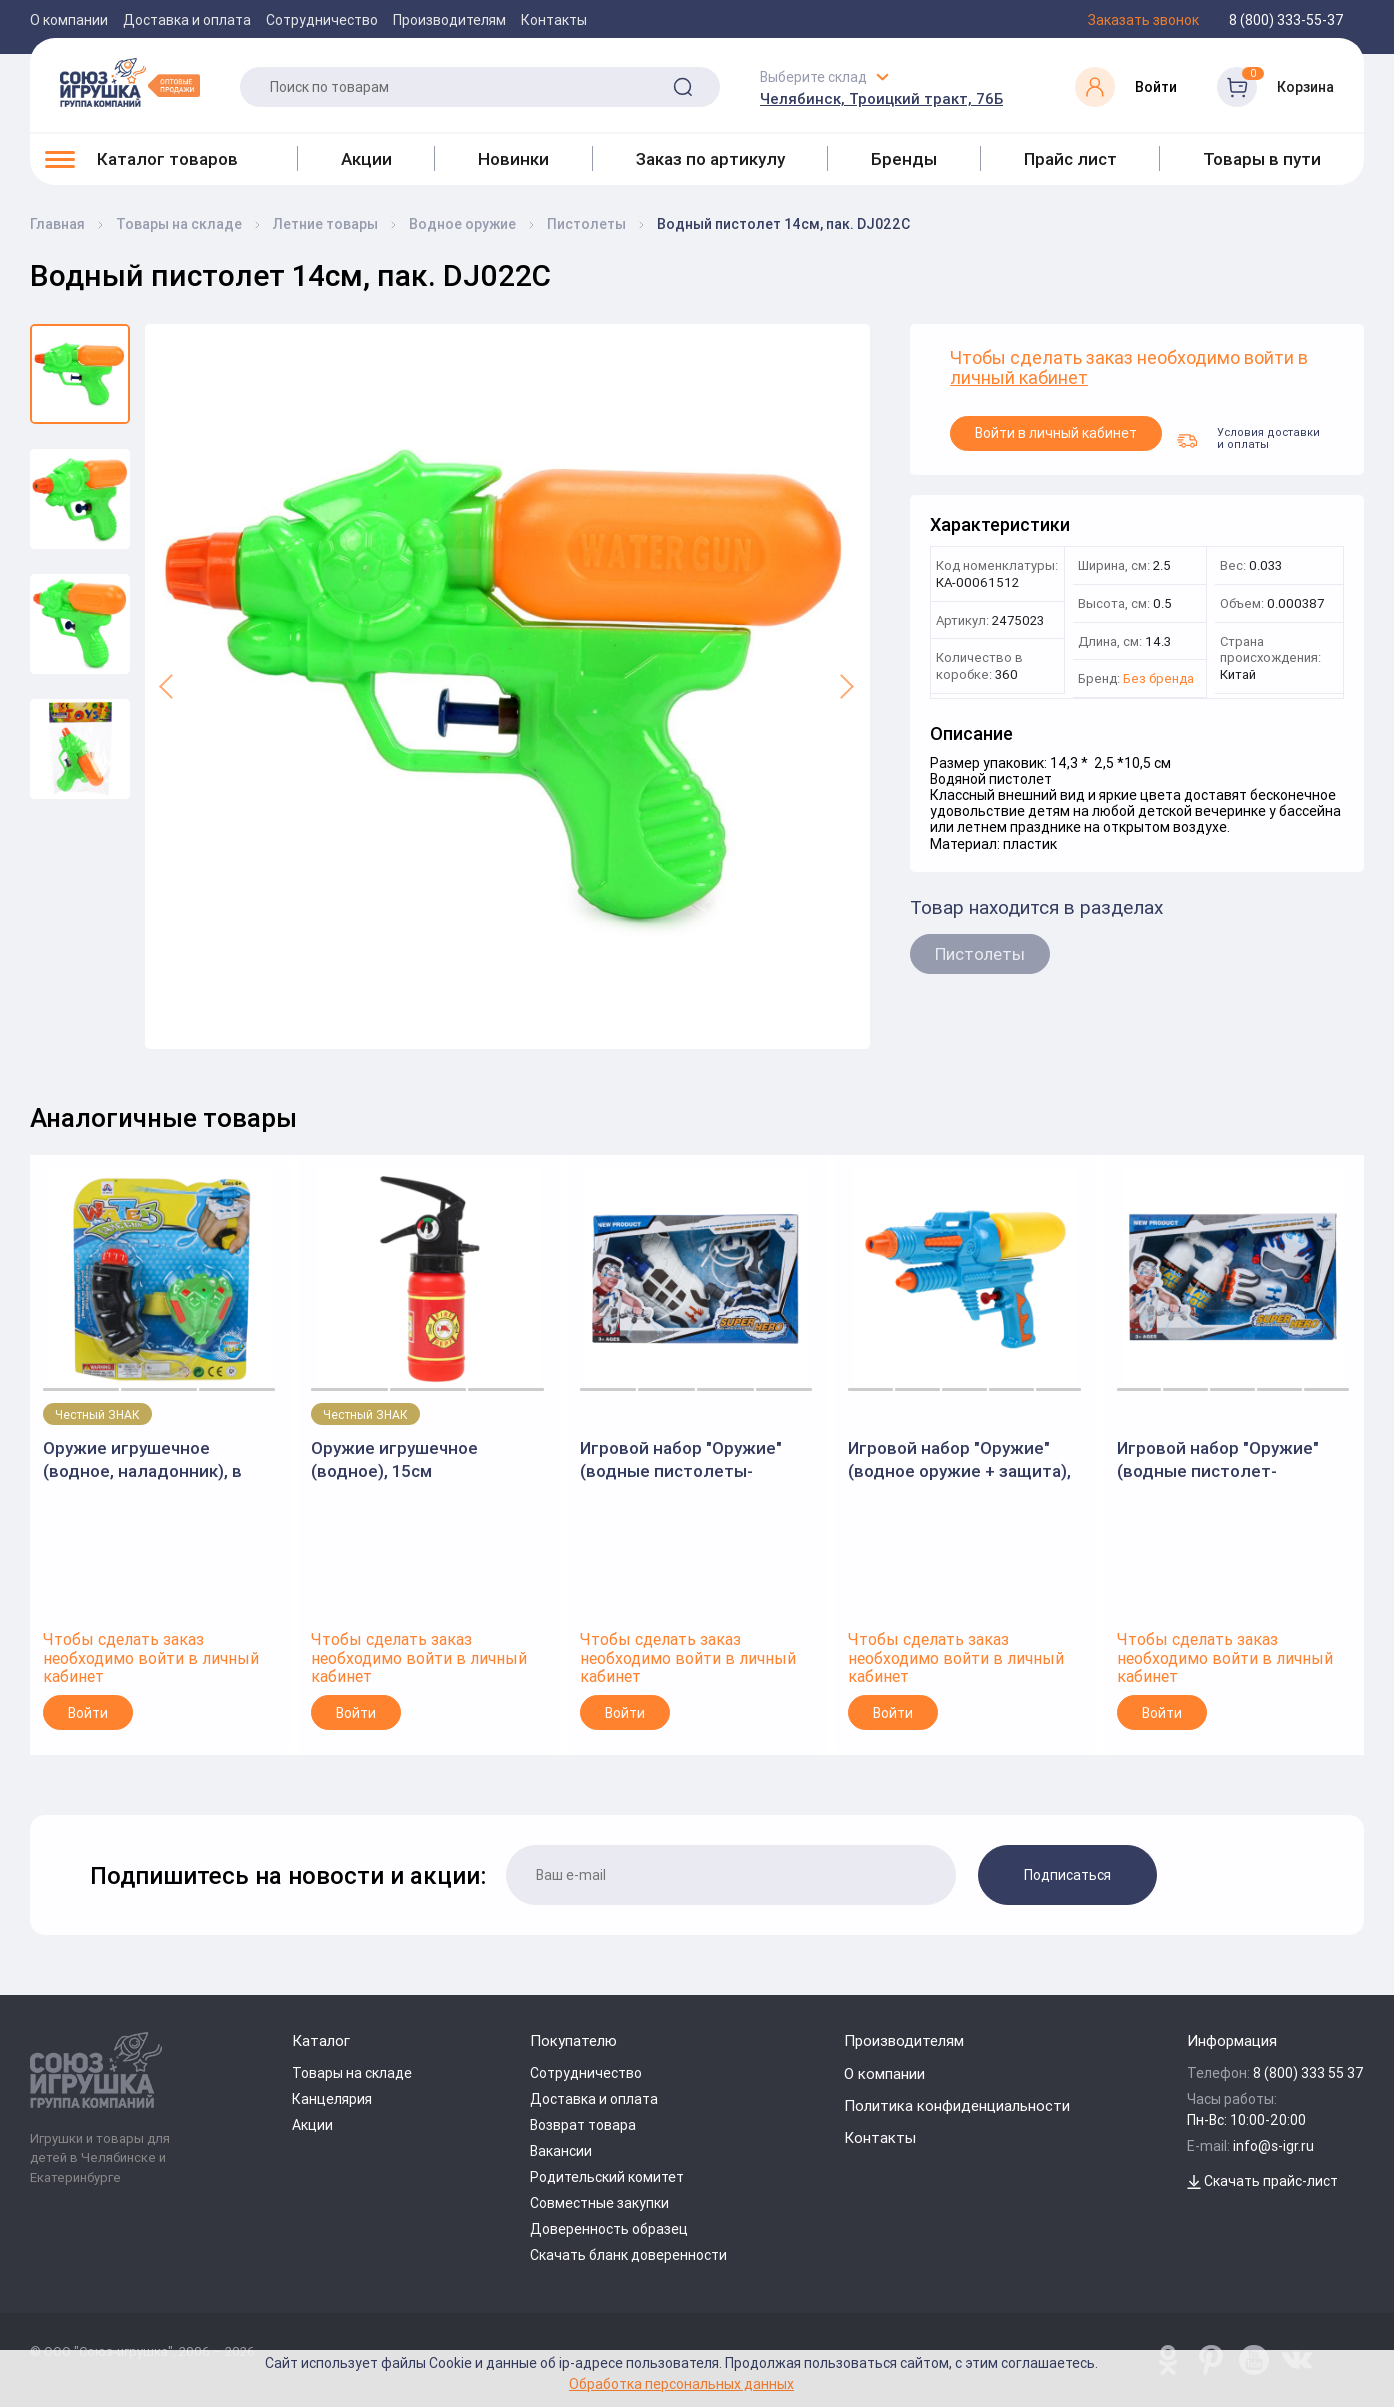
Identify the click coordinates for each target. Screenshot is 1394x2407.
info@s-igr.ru (1273, 2146)
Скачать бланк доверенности (628, 2255)
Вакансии (561, 2151)
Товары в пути (1262, 159)
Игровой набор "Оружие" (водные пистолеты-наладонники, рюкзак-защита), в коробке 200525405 (681, 1459)
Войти (88, 1713)
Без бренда (1158, 679)
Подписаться (1067, 1875)
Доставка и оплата (187, 20)
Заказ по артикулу (710, 159)
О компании (69, 20)
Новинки (513, 159)
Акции (366, 159)
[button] (167, 686)
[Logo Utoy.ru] (130, 82)
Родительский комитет (607, 2177)
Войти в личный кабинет (1056, 433)
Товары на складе (352, 2073)
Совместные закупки (599, 2203)
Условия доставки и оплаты (1248, 438)
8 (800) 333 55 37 (1308, 2073)
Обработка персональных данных (681, 2383)
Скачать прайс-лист (1262, 2181)
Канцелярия (332, 2099)
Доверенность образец (609, 2229)
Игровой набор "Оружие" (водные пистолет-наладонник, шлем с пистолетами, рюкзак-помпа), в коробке (1218, 1459)
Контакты (554, 20)
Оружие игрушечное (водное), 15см (394, 1459)
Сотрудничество (322, 20)
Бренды (904, 159)
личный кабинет (1019, 378)
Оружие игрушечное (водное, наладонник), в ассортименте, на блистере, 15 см (159, 1459)
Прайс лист (1070, 159)
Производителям (449, 20)
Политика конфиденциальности (957, 2105)
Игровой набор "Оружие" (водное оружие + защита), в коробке (959, 1459)
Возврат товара (583, 2125)
